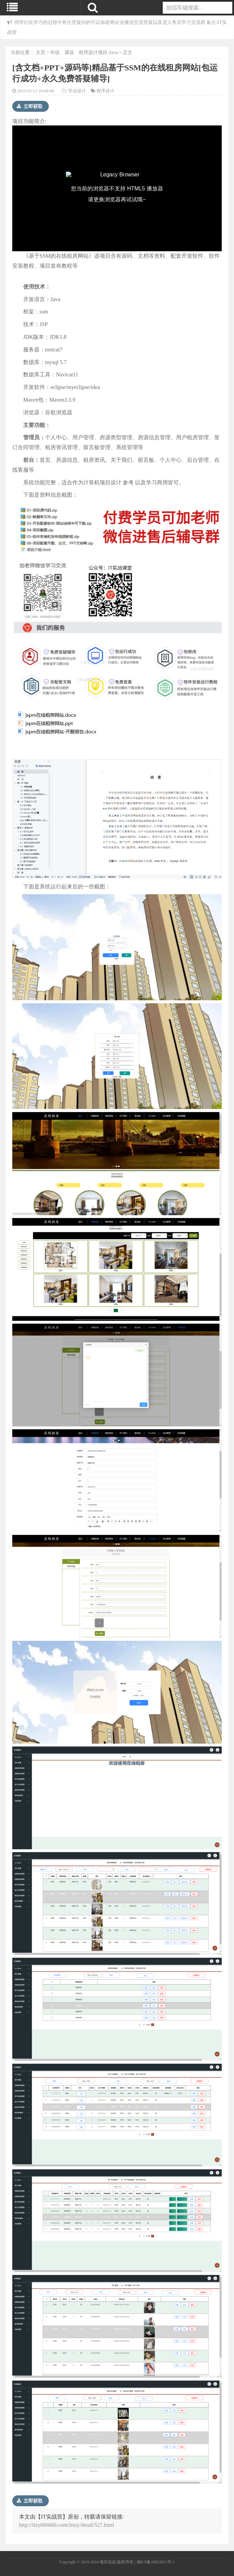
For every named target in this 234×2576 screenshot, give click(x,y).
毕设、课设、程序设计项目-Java (84, 52)
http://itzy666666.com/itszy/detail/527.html (66, 2525)
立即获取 (30, 106)
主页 (40, 52)
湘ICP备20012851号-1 (155, 2562)
